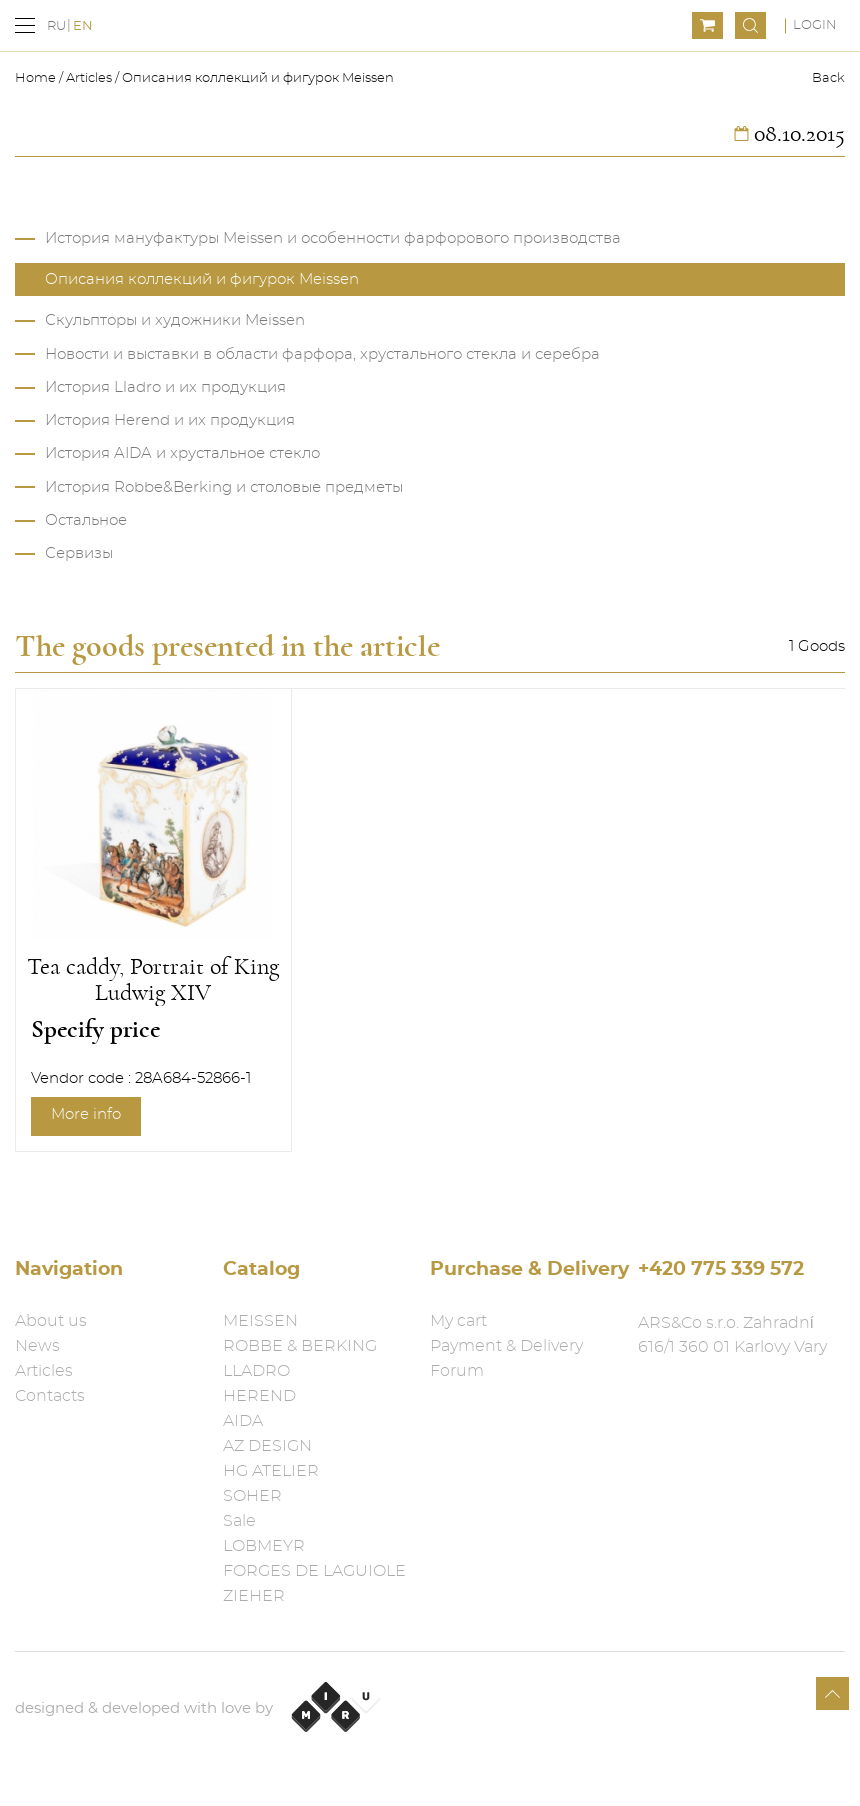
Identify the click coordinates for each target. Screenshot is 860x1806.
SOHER (252, 1496)
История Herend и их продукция (170, 420)
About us (51, 1321)
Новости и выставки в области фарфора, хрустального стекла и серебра (322, 354)
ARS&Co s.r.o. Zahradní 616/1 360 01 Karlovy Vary (732, 1335)
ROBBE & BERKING (300, 1346)
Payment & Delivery (506, 1346)
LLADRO (256, 1371)
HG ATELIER (271, 1471)
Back (828, 78)
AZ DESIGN (267, 1446)
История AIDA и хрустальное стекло (182, 453)
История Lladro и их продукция (165, 387)
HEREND (259, 1396)
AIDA (243, 1421)
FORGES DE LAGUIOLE (314, 1571)
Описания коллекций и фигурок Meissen (258, 78)
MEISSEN (260, 1321)
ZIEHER (254, 1596)
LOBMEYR (264, 1546)
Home (37, 78)
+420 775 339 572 (721, 1269)
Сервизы (79, 553)
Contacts (50, 1396)
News (37, 1346)
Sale (239, 1521)
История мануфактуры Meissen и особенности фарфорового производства (333, 238)
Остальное (86, 520)
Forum (457, 1371)
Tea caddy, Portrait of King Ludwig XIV (153, 980)
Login (815, 25)
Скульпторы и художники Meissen (175, 320)
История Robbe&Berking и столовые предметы (224, 487)
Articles (89, 78)
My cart (458, 1321)
